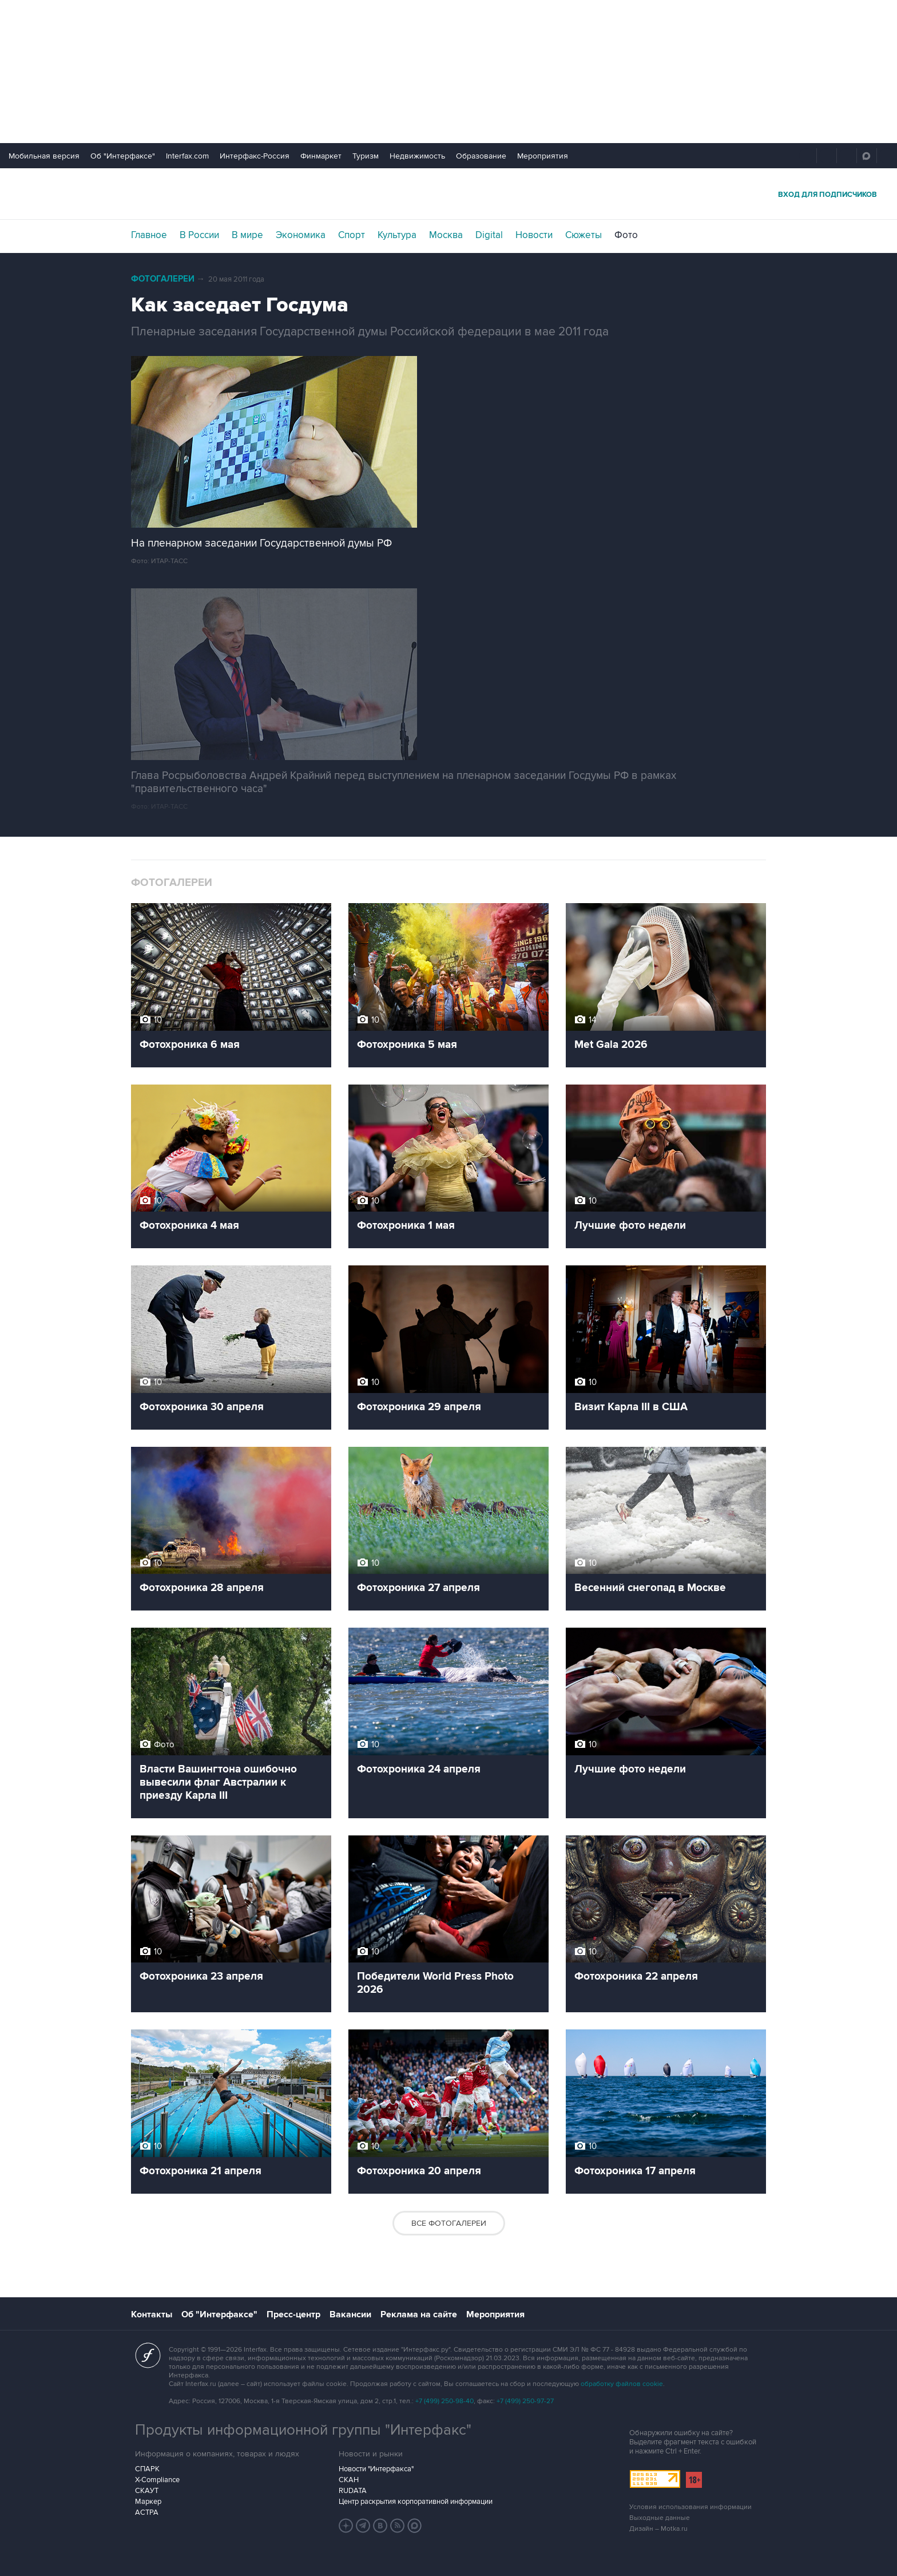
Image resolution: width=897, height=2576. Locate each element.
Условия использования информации (690, 2507)
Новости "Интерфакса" (376, 2469)
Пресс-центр (293, 2314)
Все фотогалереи (448, 2223)
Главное (149, 235)
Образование (481, 156)
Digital (489, 235)
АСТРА (146, 2512)
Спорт (351, 235)
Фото (626, 235)
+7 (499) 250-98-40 (444, 2401)
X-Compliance (157, 2479)
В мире (247, 235)
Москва (446, 235)
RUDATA (353, 2490)
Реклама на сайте (418, 2314)
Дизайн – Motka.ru (658, 2528)
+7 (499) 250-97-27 (525, 2401)
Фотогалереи (163, 279)
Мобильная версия (44, 156)
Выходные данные (659, 2518)
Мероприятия (542, 156)
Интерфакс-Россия (254, 156)
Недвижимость (417, 156)
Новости (534, 235)
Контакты (151, 2314)
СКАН (349, 2479)
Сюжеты (583, 235)
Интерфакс (448, 194)
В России (199, 235)
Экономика (301, 235)
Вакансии (350, 2314)
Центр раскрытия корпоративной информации (416, 2501)
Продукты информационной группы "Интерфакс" (303, 2430)
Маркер (148, 2501)
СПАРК (147, 2469)
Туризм (365, 156)
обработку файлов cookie (622, 2384)
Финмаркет (321, 156)
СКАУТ (146, 2490)
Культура (397, 235)
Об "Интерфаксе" (122, 156)
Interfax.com (187, 156)
